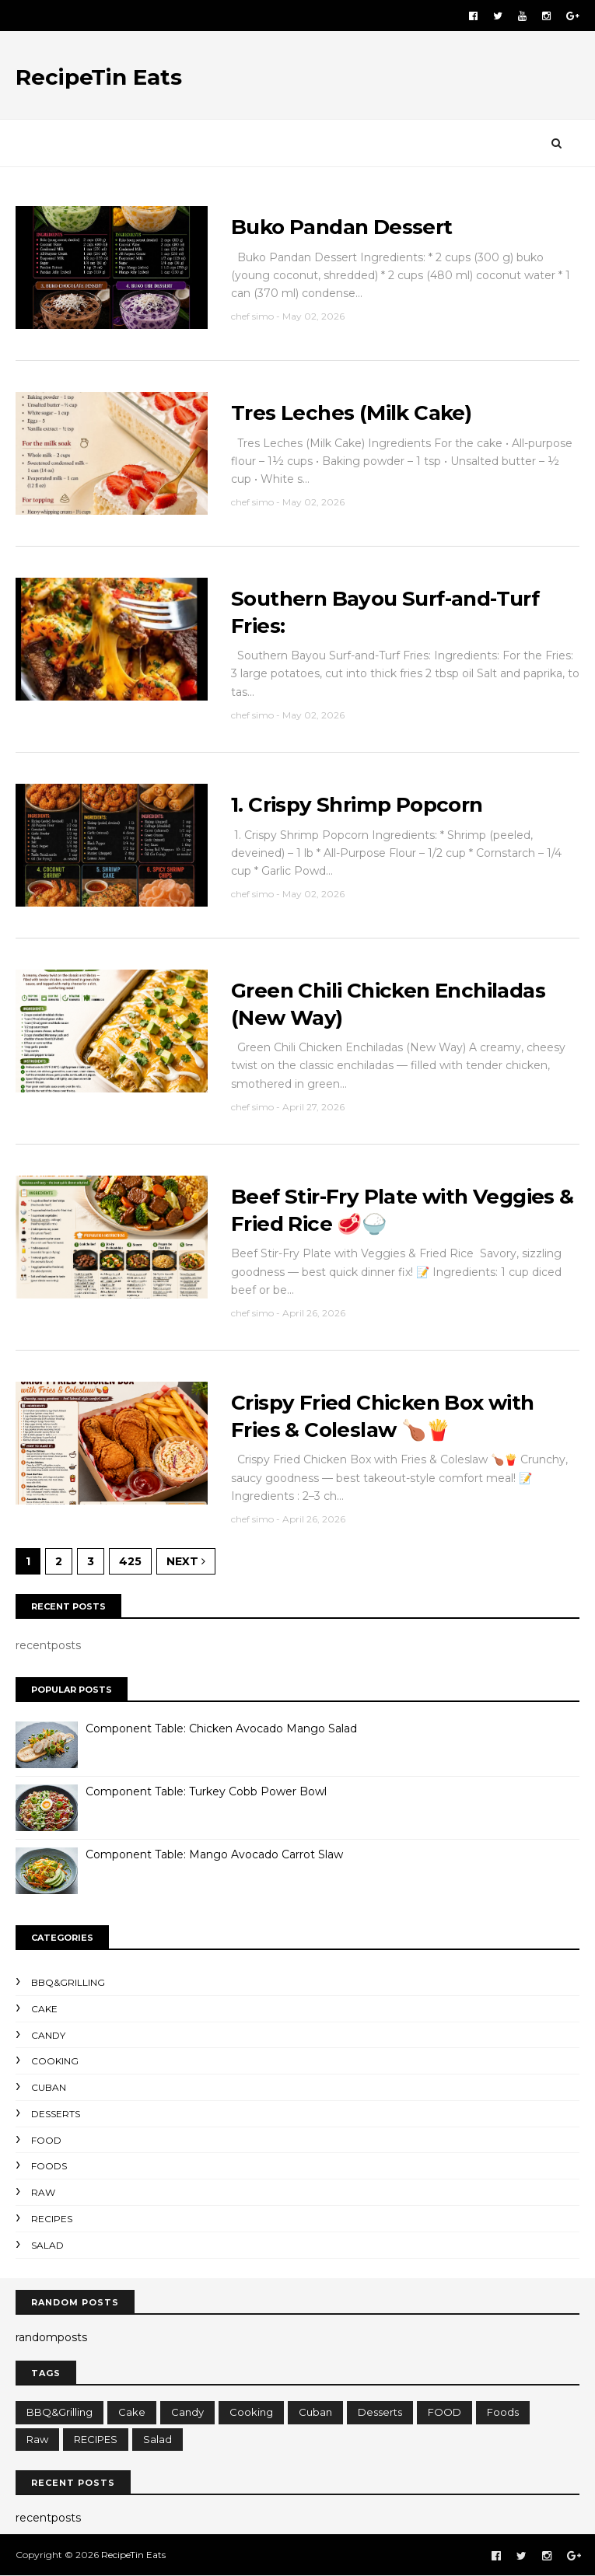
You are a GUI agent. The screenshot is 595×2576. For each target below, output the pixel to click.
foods (49, 2166)
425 (130, 1561)
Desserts (55, 2114)
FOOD (46, 2140)
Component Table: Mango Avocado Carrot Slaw (214, 1854)
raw (43, 2192)
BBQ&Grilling (68, 1982)
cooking (55, 2061)
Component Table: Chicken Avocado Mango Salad (221, 1728)
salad (47, 2245)
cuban (48, 2087)
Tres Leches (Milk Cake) (351, 412)
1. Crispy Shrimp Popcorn (357, 804)
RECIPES (51, 2219)
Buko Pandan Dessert (342, 227)
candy (48, 2035)
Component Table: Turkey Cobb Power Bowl (206, 1791)
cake (44, 2009)
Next (185, 1561)
